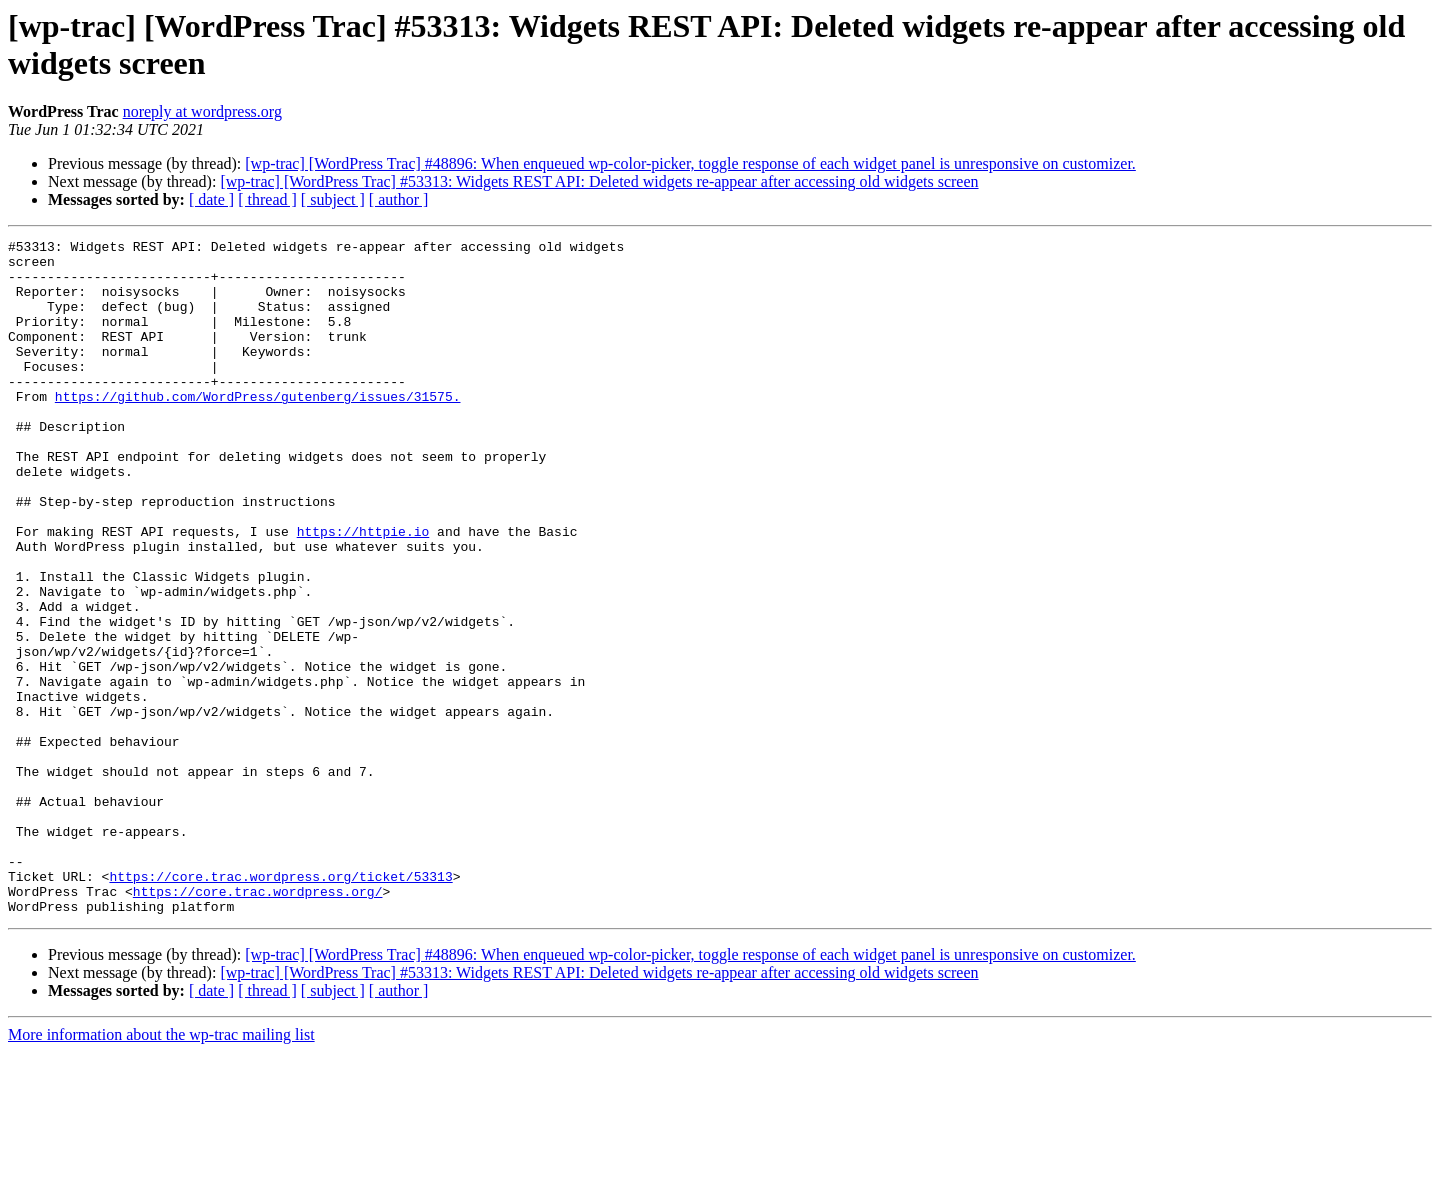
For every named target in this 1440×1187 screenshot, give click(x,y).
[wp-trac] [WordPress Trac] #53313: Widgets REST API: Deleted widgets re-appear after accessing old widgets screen (599, 181)
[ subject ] (333, 199)
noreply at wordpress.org (202, 111)
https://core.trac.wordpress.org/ (258, 1023)
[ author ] (399, 199)
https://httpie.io (363, 591)
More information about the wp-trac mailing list (161, 1169)
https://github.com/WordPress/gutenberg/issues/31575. (258, 429)
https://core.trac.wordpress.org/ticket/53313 (280, 1005)
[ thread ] (267, 199)
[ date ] (211, 199)
